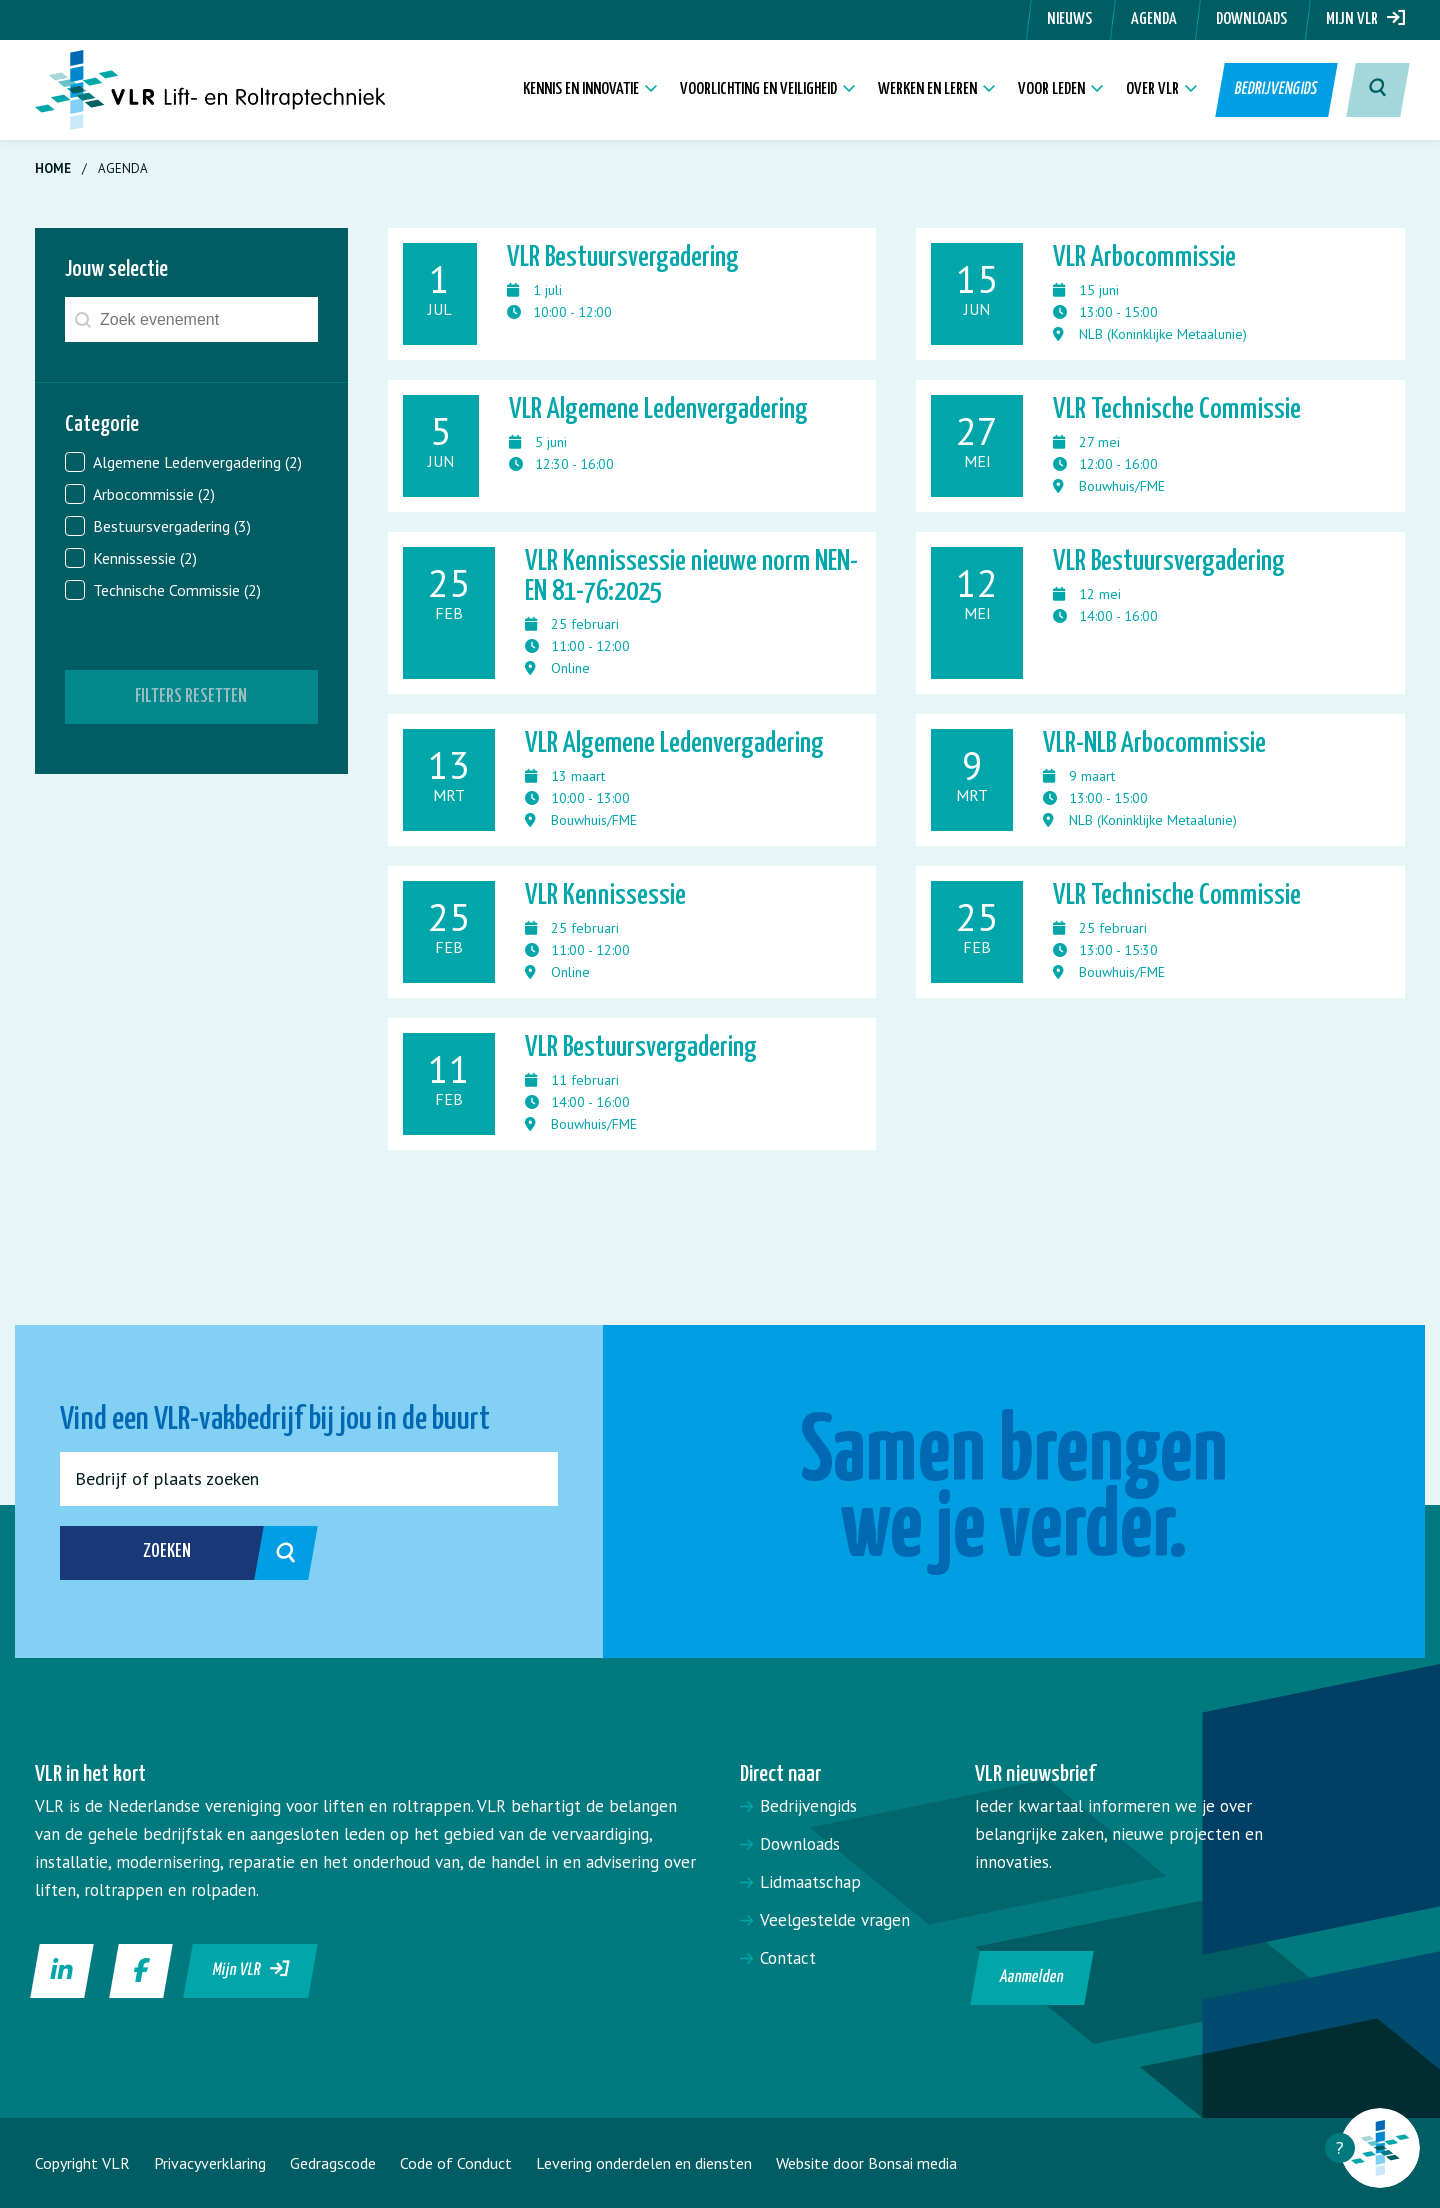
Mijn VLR (1365, 19)
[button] (191, 462)
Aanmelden (1032, 1977)
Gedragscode (333, 2163)
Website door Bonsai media (866, 2163)
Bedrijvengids (1276, 89)
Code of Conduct (456, 2163)
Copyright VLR (82, 2163)
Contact (788, 1958)
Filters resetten (191, 696)
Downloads (1251, 19)
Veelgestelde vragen (835, 1920)
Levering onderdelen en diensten (644, 2163)
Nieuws (1069, 19)
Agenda (1154, 19)
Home (53, 168)
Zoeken (208, 1553)
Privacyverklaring (210, 2163)
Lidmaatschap (810, 1882)
